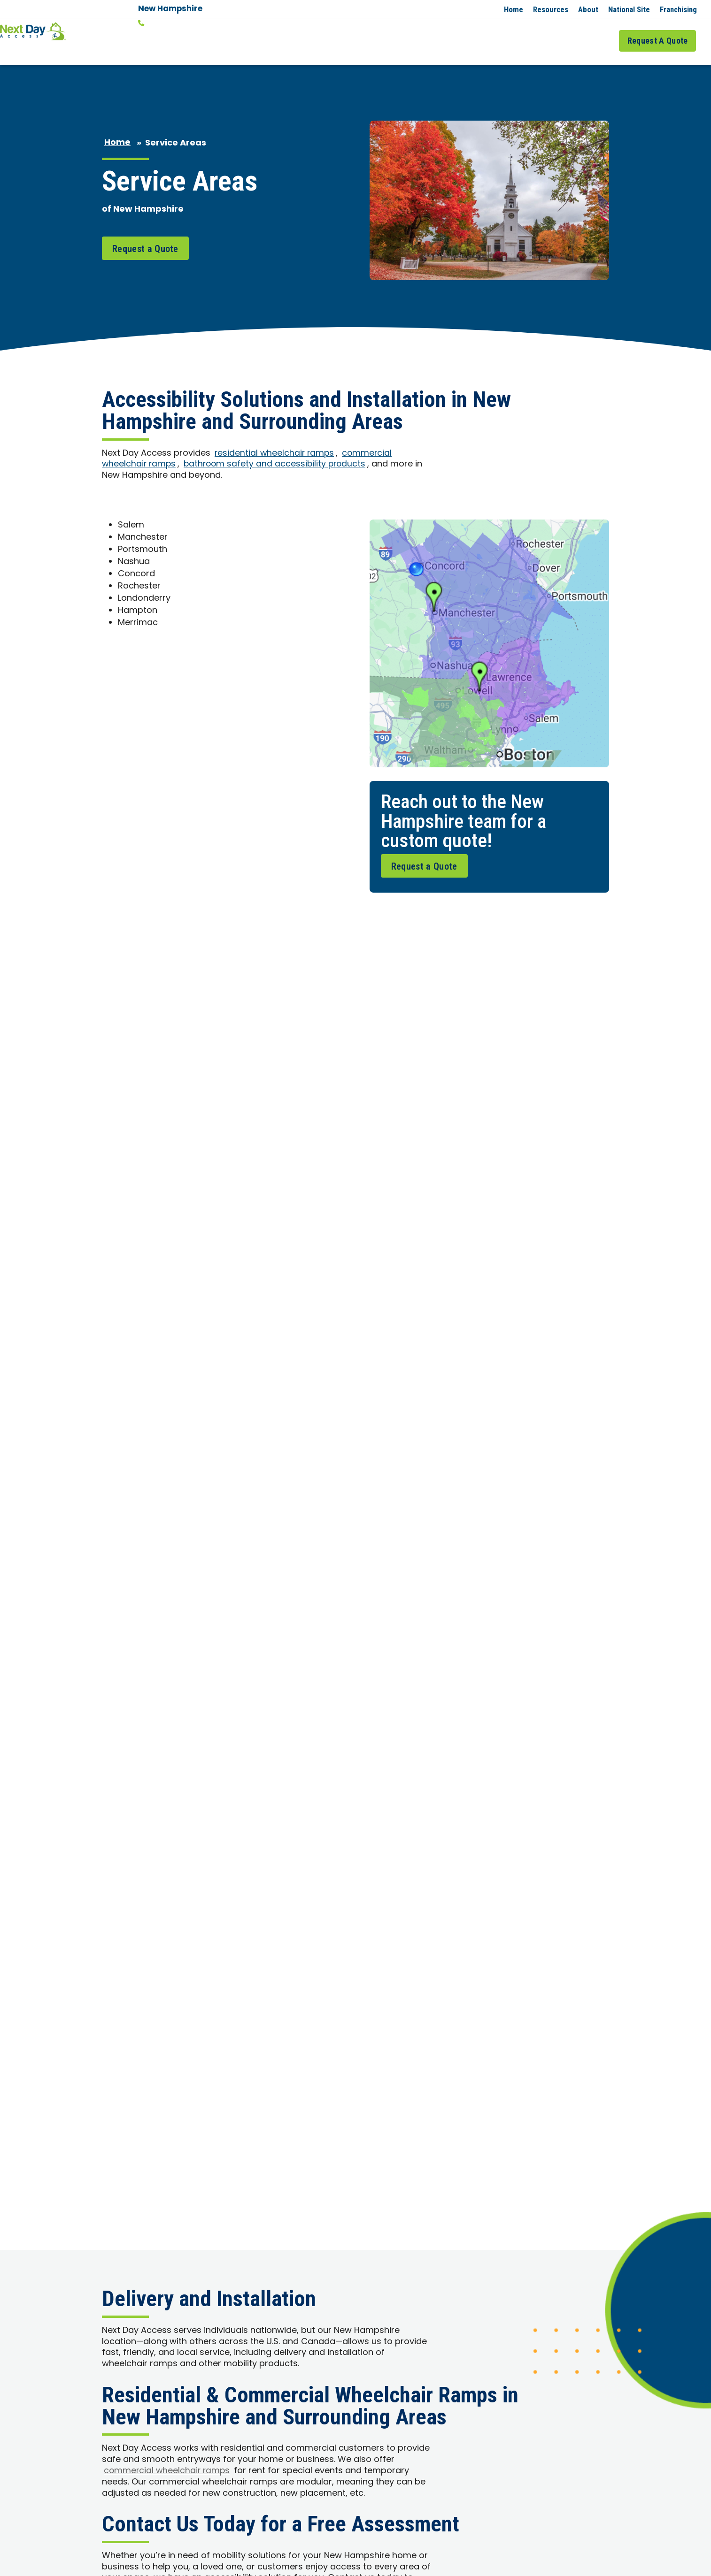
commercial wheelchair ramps (168, 1145)
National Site (629, 9)
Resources (550, 9)
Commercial (484, 32)
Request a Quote (145, 230)
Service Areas (544, 32)
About (588, 9)
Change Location (171, 36)
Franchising (678, 9)
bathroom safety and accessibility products (278, 446)
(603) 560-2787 (174, 23)
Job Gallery (597, 32)
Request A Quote (661, 32)
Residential (424, 32)
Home (513, 9)
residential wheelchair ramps (275, 435)
